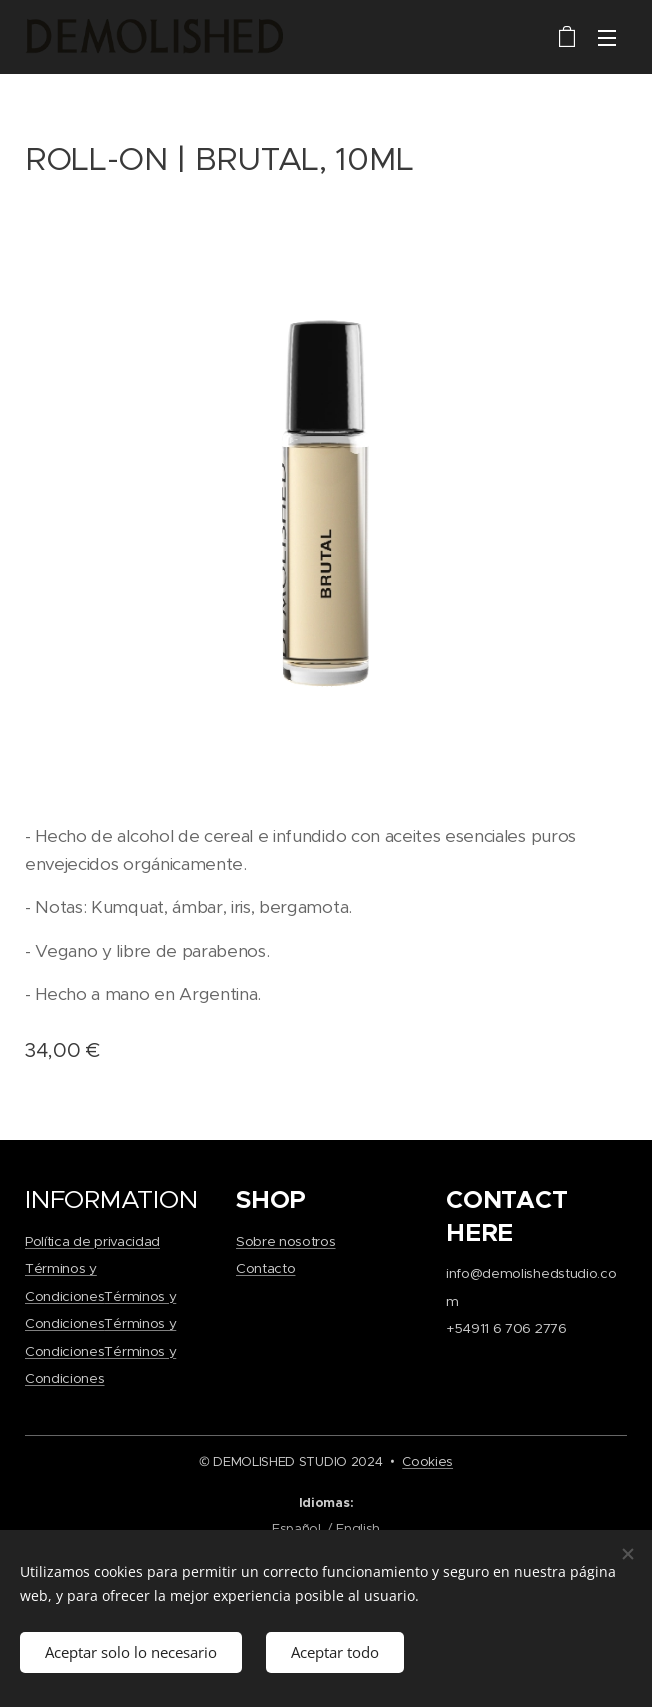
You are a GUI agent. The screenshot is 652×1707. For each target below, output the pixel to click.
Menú (607, 38)
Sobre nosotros (286, 1240)
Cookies (427, 1461)
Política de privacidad (92, 1240)
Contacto (265, 1268)
